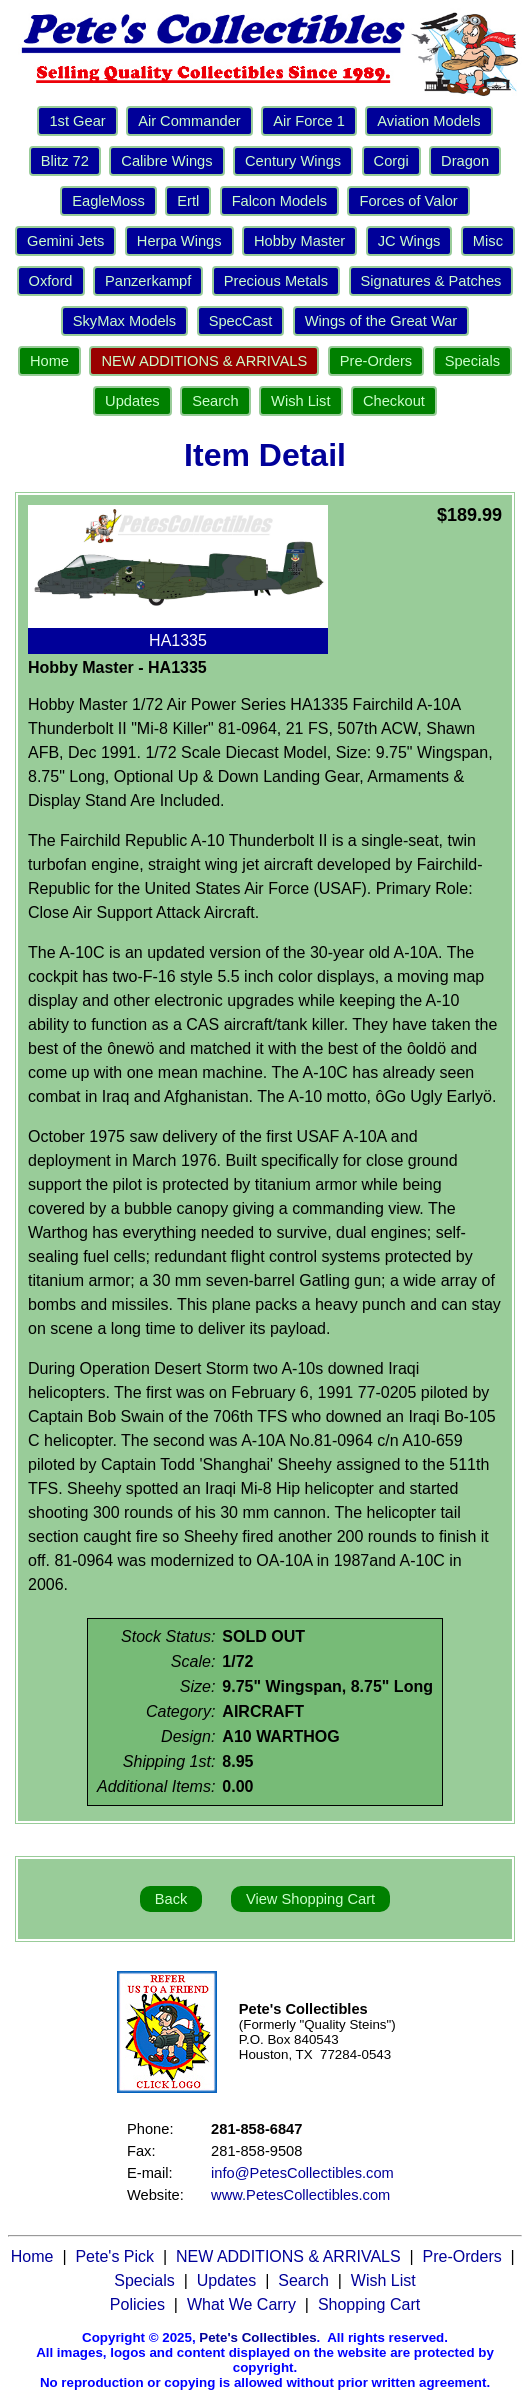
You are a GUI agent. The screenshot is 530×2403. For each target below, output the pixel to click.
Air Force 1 (309, 121)
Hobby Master (299, 241)
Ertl (188, 201)
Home (49, 361)
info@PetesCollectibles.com (302, 2173)
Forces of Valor (408, 201)
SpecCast (241, 321)
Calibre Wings (166, 161)
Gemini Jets (65, 241)
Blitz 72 (65, 161)
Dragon (465, 161)
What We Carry (241, 2304)
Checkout (394, 401)
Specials (472, 361)
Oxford (51, 281)
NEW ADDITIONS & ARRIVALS (204, 361)
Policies (137, 2304)
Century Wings (293, 161)
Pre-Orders (376, 361)
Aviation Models (428, 121)
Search (215, 401)
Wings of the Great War (381, 321)
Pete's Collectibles (257, 2337)
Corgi (391, 161)
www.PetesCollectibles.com (300, 2195)
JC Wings (409, 241)
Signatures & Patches (431, 281)
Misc (488, 241)
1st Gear (77, 121)
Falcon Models (279, 201)
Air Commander (189, 121)
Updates (132, 401)
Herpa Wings (179, 241)
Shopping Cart (369, 2304)
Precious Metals (276, 281)
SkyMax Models (124, 321)
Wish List (300, 401)
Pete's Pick (114, 2256)
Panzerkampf (148, 281)
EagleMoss (108, 201)
